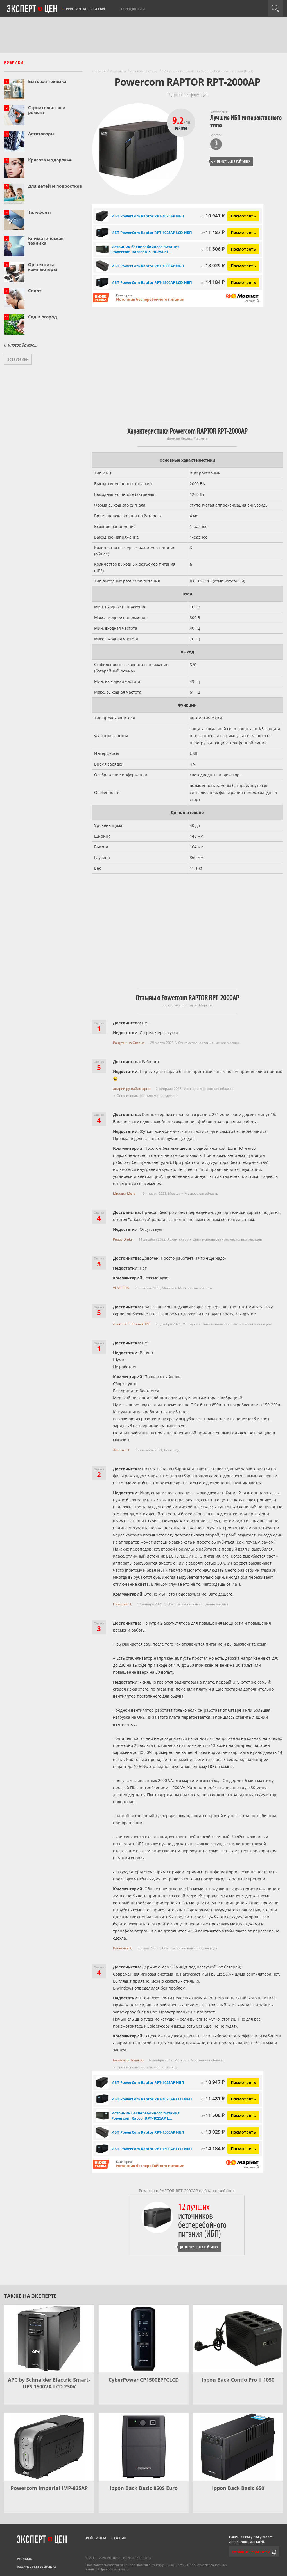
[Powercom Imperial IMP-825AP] (49, 2447)
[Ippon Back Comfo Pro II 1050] (238, 2338)
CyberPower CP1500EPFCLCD (144, 2379)
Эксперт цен (32, 9)
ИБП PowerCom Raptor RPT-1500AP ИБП (147, 265)
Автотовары (41, 133)
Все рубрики (18, 359)
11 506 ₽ (213, 249)
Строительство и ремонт (46, 110)
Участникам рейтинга (36, 2567)
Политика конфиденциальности (160, 2565)
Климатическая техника (46, 240)
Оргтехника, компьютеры (42, 267)
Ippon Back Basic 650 (238, 2488)
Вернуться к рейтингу (230, 161)
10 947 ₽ (213, 215)
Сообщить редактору (251, 2552)
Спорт (34, 290)
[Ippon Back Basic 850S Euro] (144, 2447)
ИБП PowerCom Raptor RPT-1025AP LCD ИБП (151, 232)
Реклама (24, 2559)
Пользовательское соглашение (109, 2565)
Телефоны (39, 212)
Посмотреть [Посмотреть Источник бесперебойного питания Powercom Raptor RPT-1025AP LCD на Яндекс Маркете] (243, 249)
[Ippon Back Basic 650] (238, 2447)
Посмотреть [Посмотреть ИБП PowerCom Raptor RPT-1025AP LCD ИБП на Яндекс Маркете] (243, 232)
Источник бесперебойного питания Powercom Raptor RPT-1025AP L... (145, 249)
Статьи (98, 8)
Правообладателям (114, 2569)
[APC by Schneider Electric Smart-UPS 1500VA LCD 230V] (49, 2338)
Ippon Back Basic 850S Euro (144, 2488)
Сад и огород (42, 317)
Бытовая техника (47, 81)
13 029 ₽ (213, 265)
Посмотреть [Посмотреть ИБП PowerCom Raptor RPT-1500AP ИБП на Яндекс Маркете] (243, 265)
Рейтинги (76, 8)
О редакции (133, 8)
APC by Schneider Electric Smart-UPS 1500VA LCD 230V (49, 2383)
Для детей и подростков (55, 186)
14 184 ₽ (213, 282)
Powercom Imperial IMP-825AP (49, 2488)
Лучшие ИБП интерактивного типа (246, 121)
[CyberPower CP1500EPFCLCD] (144, 2338)
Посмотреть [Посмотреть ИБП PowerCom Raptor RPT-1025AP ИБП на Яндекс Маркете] (243, 216)
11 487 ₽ (213, 232)
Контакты (144, 2557)
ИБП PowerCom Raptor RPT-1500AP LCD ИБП (151, 282)
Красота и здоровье (50, 160)
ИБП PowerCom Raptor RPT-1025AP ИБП (147, 216)
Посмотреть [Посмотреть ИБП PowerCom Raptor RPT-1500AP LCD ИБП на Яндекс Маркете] (243, 282)
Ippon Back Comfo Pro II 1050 (238, 2379)
